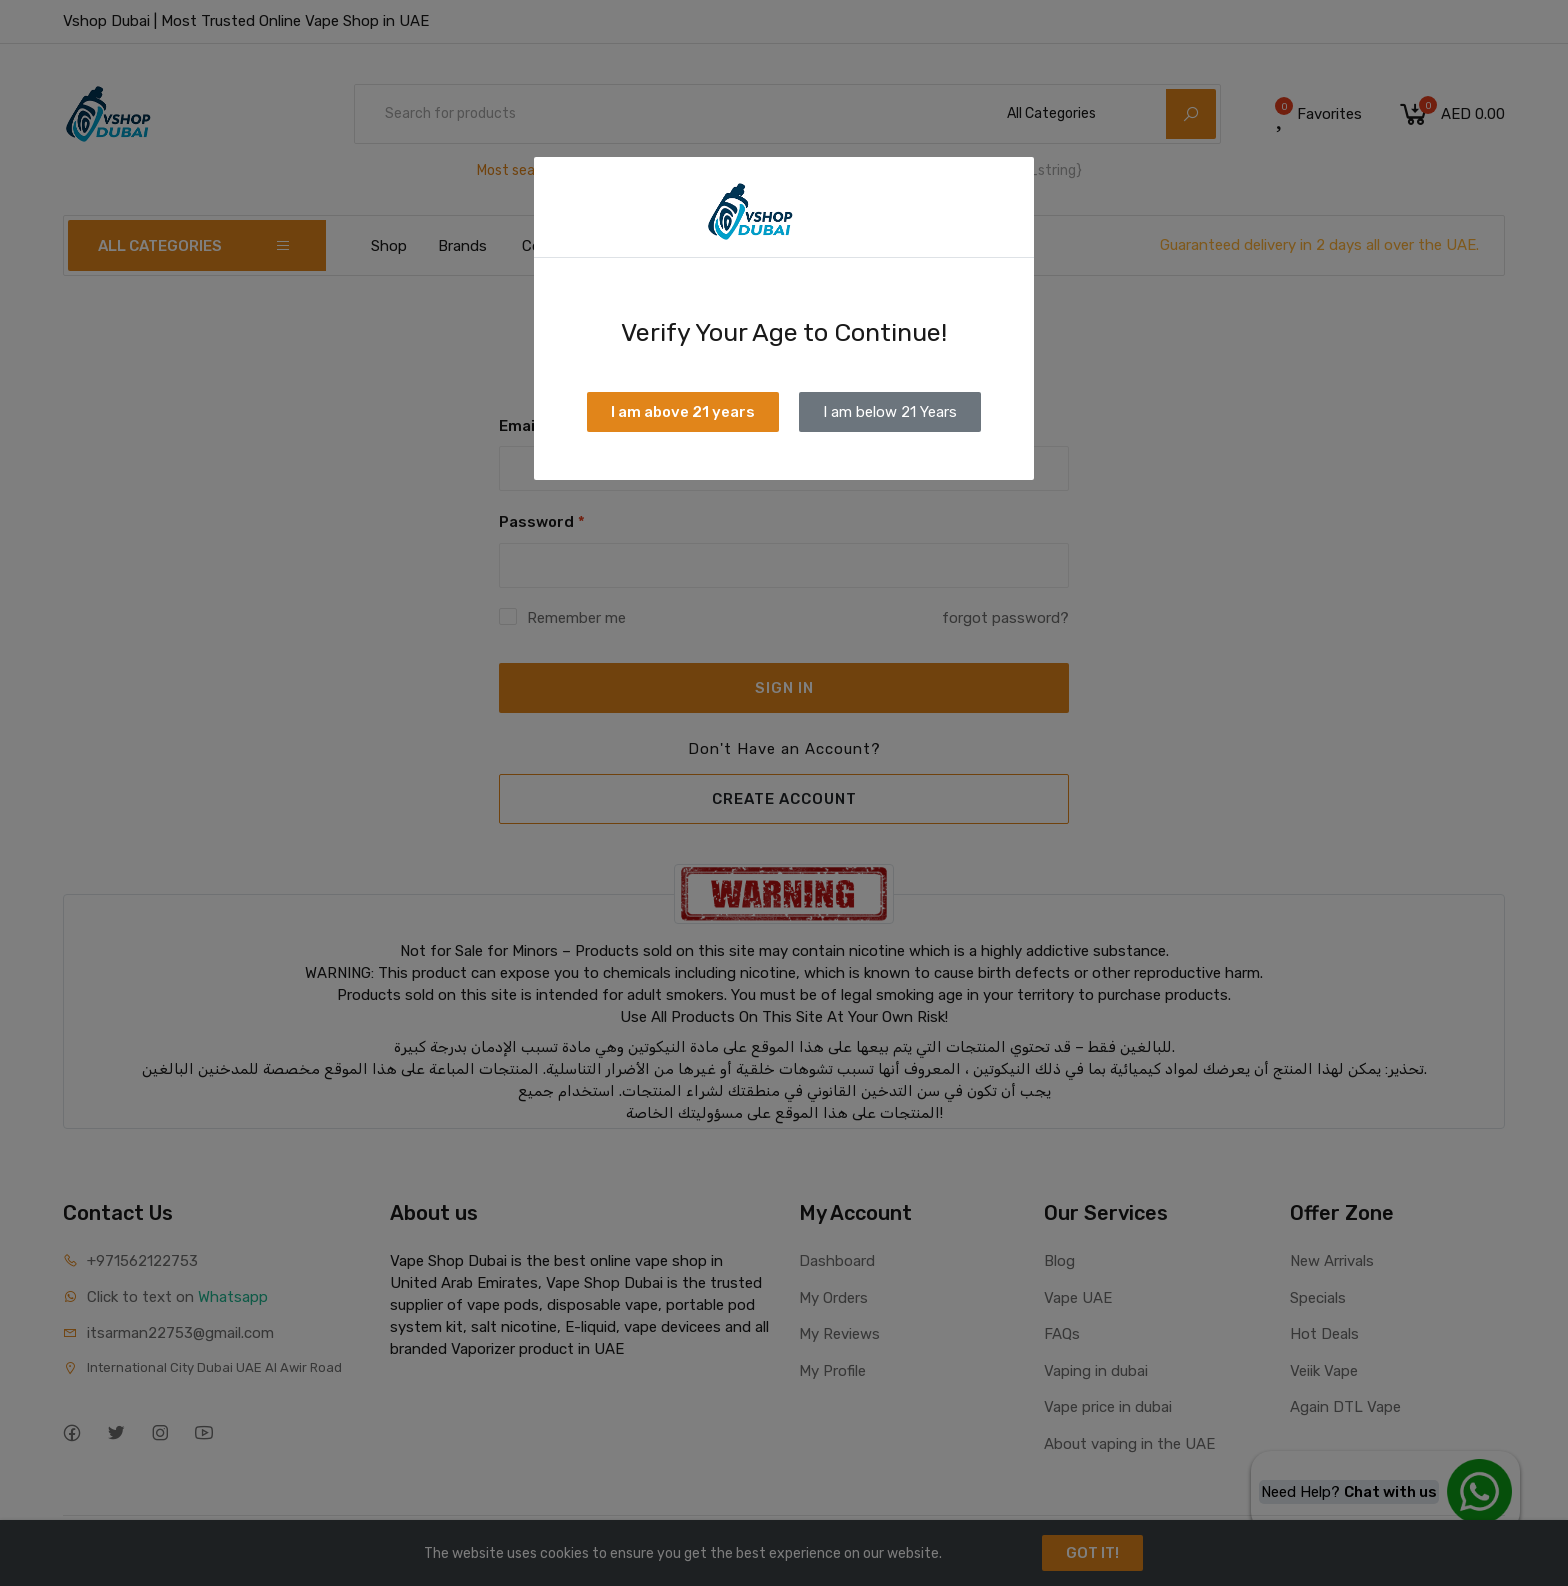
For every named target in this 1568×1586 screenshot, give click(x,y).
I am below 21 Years (890, 412)
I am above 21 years (683, 412)
